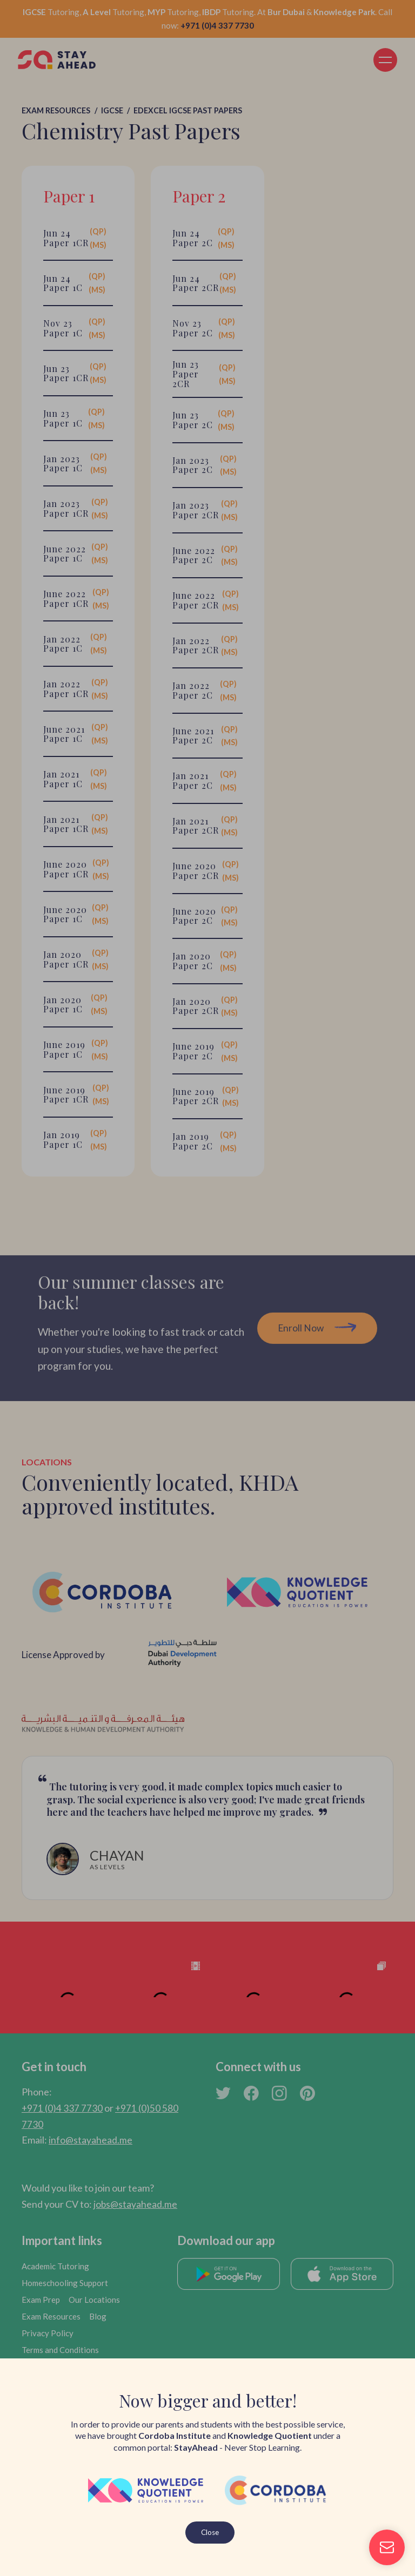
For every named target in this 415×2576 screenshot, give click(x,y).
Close (210, 2532)
